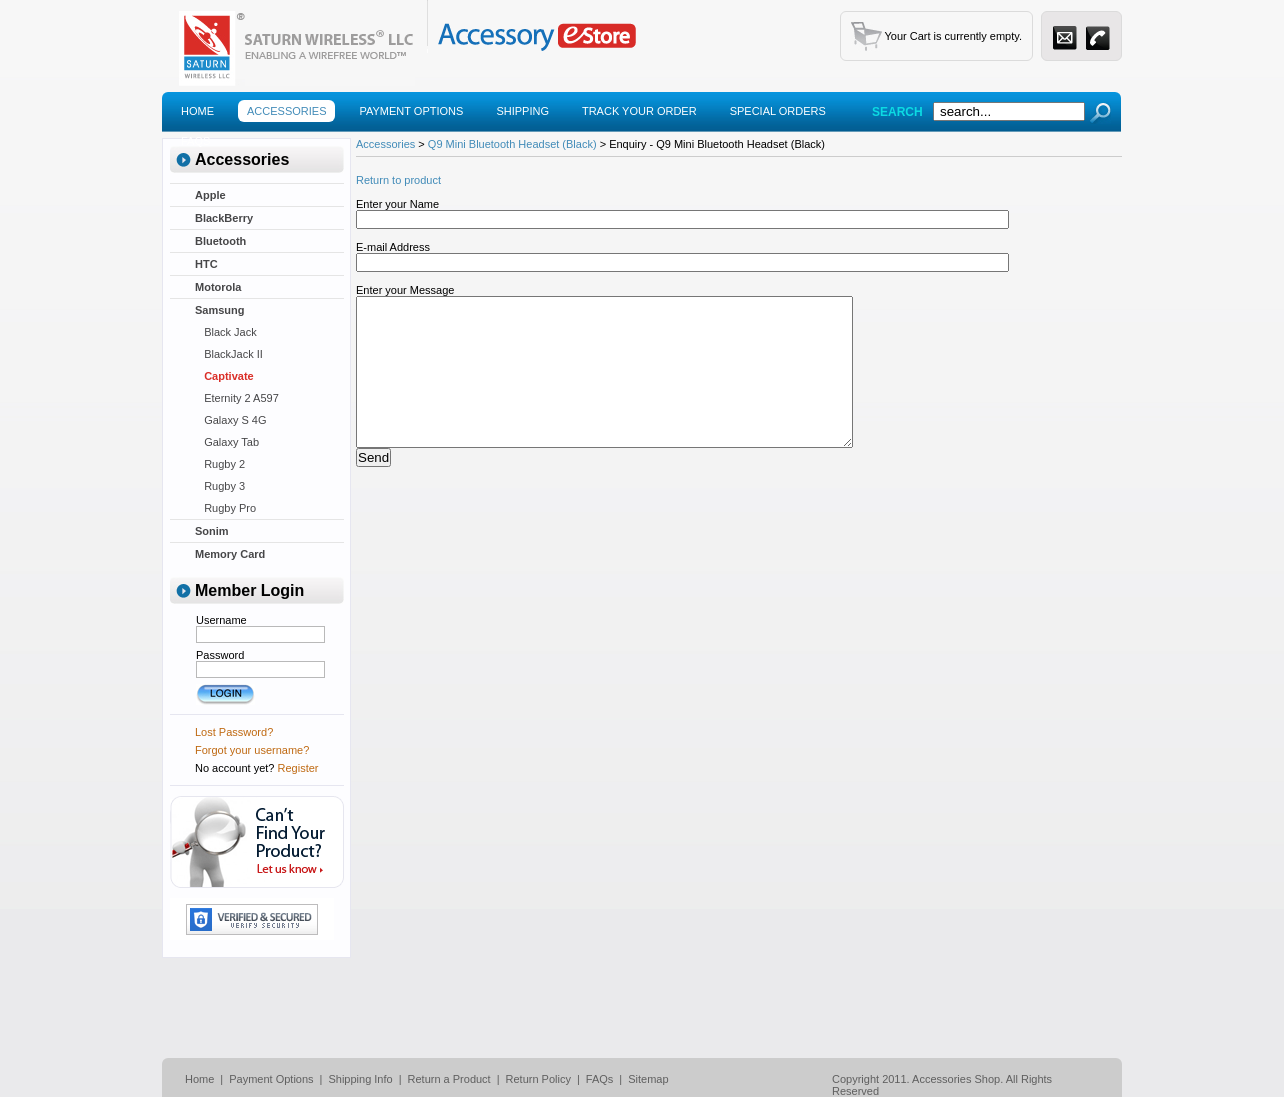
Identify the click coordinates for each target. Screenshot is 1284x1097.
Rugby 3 (220, 486)
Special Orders (778, 111)
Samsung (220, 310)
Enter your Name (397, 204)
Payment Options (411, 111)
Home (197, 111)
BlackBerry (224, 218)
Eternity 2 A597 (237, 398)
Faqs (195, 141)
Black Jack (226, 332)
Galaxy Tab (227, 442)
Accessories (286, 111)
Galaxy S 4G (231, 420)
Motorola (218, 287)
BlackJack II (229, 354)
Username (221, 620)
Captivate (224, 376)
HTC (206, 264)
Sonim (212, 531)
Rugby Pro (225, 508)
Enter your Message (405, 290)
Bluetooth (220, 241)
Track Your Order (639, 111)
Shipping (522, 111)
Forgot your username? (252, 750)
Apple (210, 195)
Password (220, 655)
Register (298, 768)
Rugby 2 (220, 464)
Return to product (398, 180)
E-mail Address (393, 247)
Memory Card (230, 554)
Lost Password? (234, 732)
